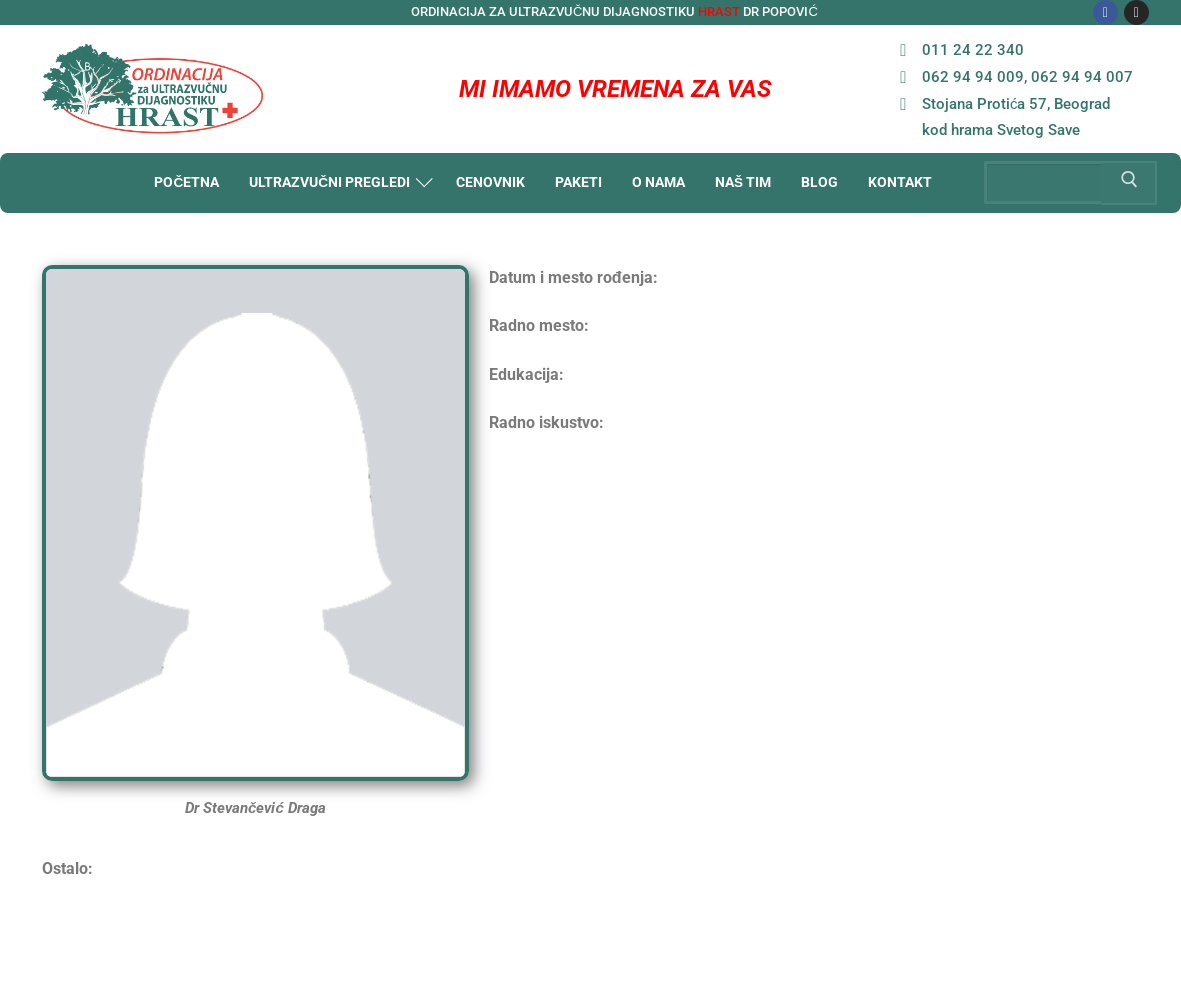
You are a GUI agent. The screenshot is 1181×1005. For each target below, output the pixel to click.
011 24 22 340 (957, 49)
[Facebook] (1105, 12)
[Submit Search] (1129, 183)
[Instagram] (1136, 12)
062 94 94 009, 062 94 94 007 (1011, 76)
